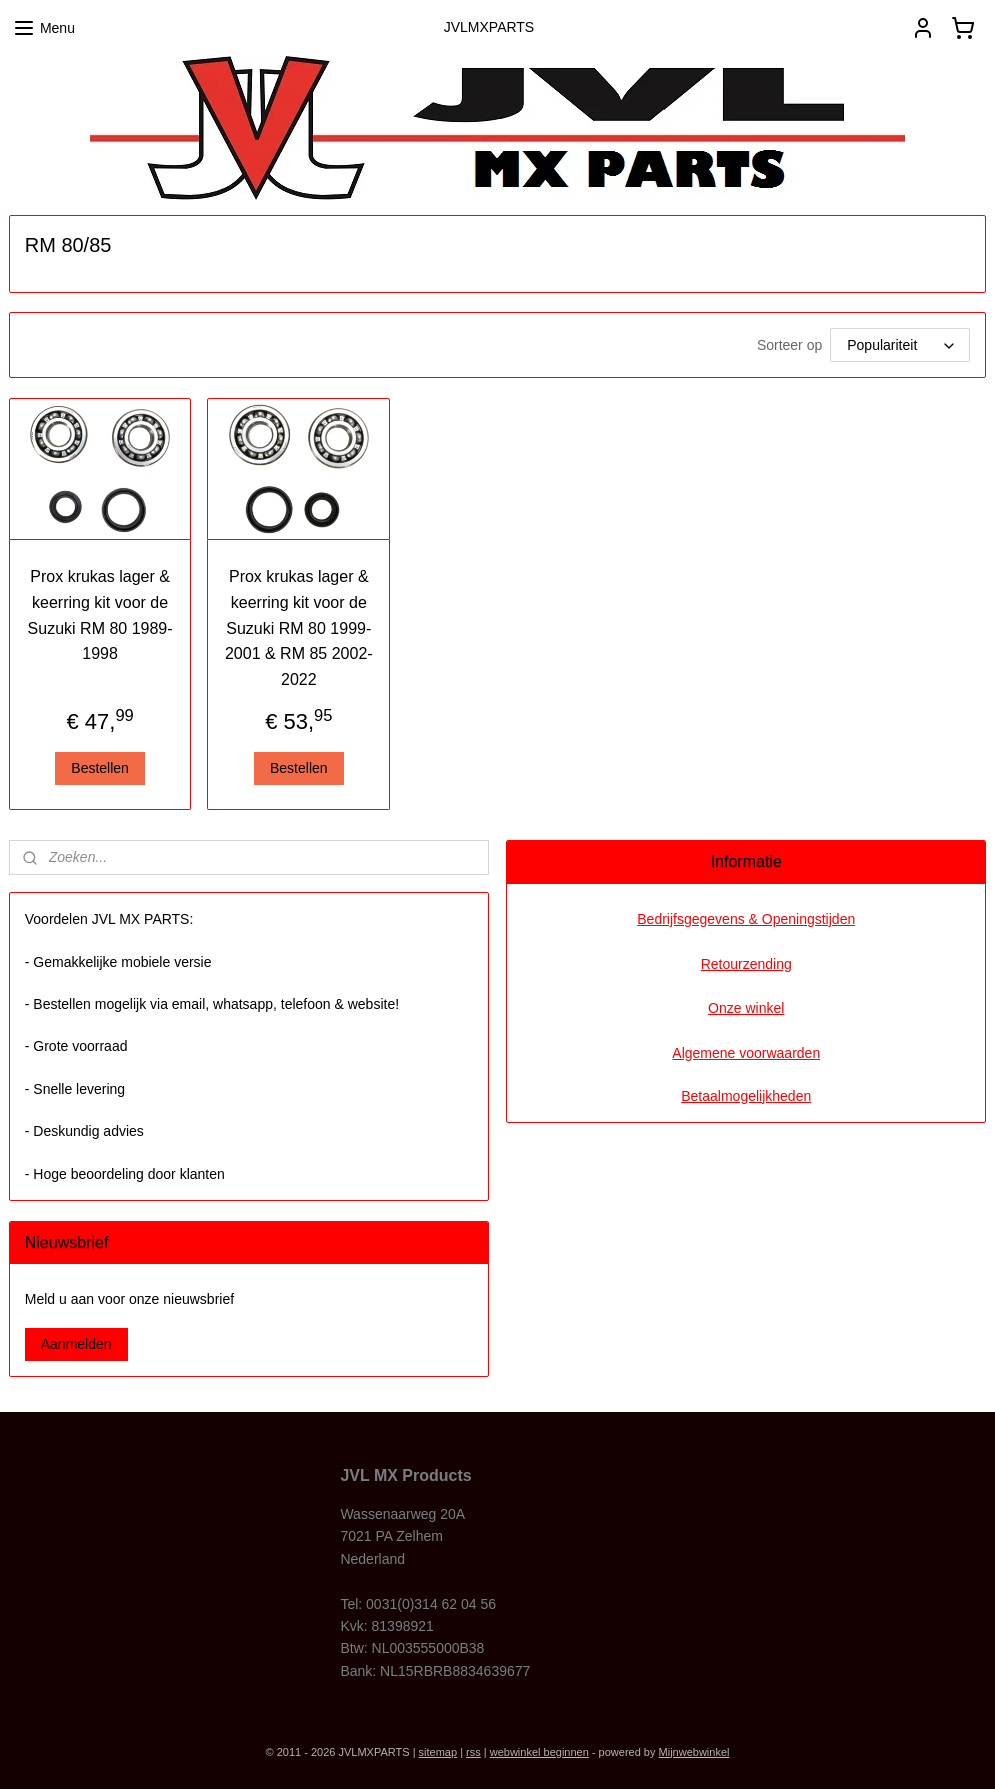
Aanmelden (76, 1344)
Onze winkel (746, 1008)
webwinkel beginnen (539, 1752)
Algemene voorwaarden (746, 1053)
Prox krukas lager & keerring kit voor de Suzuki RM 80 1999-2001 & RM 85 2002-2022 (299, 627)
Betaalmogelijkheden (746, 1096)
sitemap (438, 1752)
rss (473, 1752)
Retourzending (746, 964)
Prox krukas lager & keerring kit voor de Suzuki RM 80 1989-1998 (100, 615)
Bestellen (100, 768)
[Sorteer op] (900, 345)
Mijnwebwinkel (694, 1752)
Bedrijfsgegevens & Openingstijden (746, 919)
